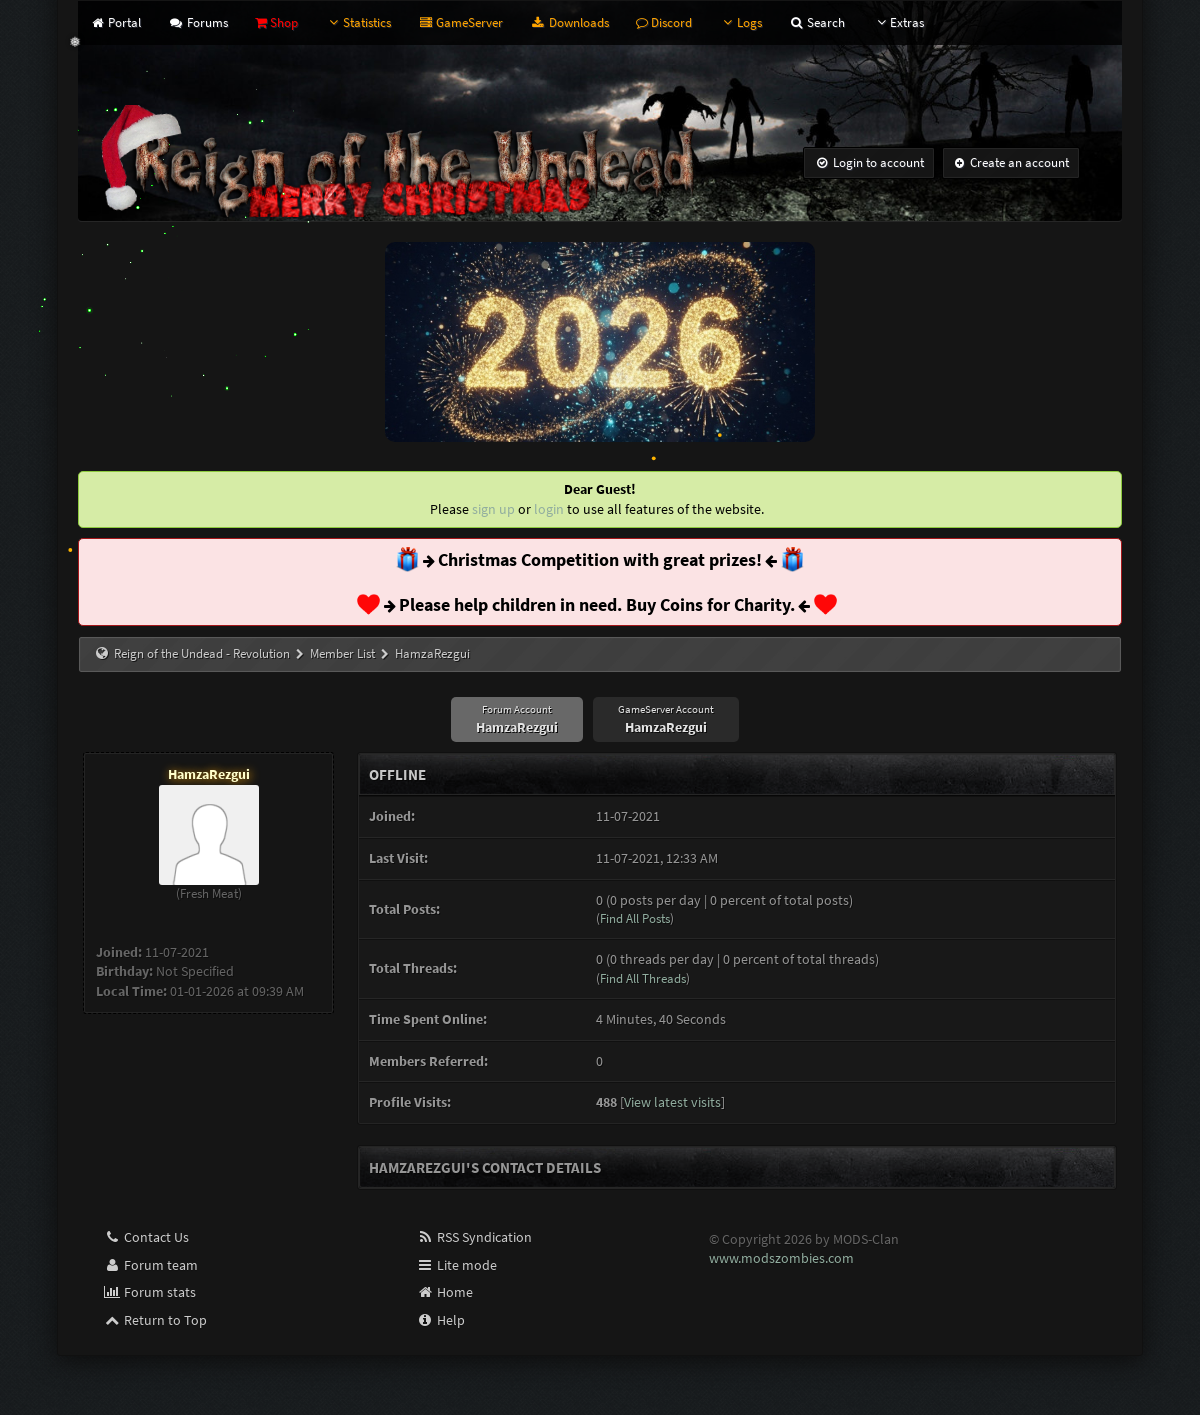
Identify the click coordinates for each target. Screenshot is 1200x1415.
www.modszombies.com (781, 1258)
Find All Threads (643, 978)
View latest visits (672, 1102)
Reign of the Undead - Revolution (202, 653)
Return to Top (155, 1320)
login (549, 509)
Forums (197, 22)
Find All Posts (635, 918)
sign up (493, 509)
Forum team (150, 1265)
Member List (342, 653)
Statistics (358, 22)
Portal (115, 22)
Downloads (569, 22)
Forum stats (149, 1292)
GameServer (460, 22)
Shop (276, 22)
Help (440, 1320)
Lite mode (456, 1265)
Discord (664, 22)
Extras (898, 22)
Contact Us (146, 1237)
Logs (740, 22)
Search (817, 22)
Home (444, 1292)
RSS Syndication (474, 1237)
